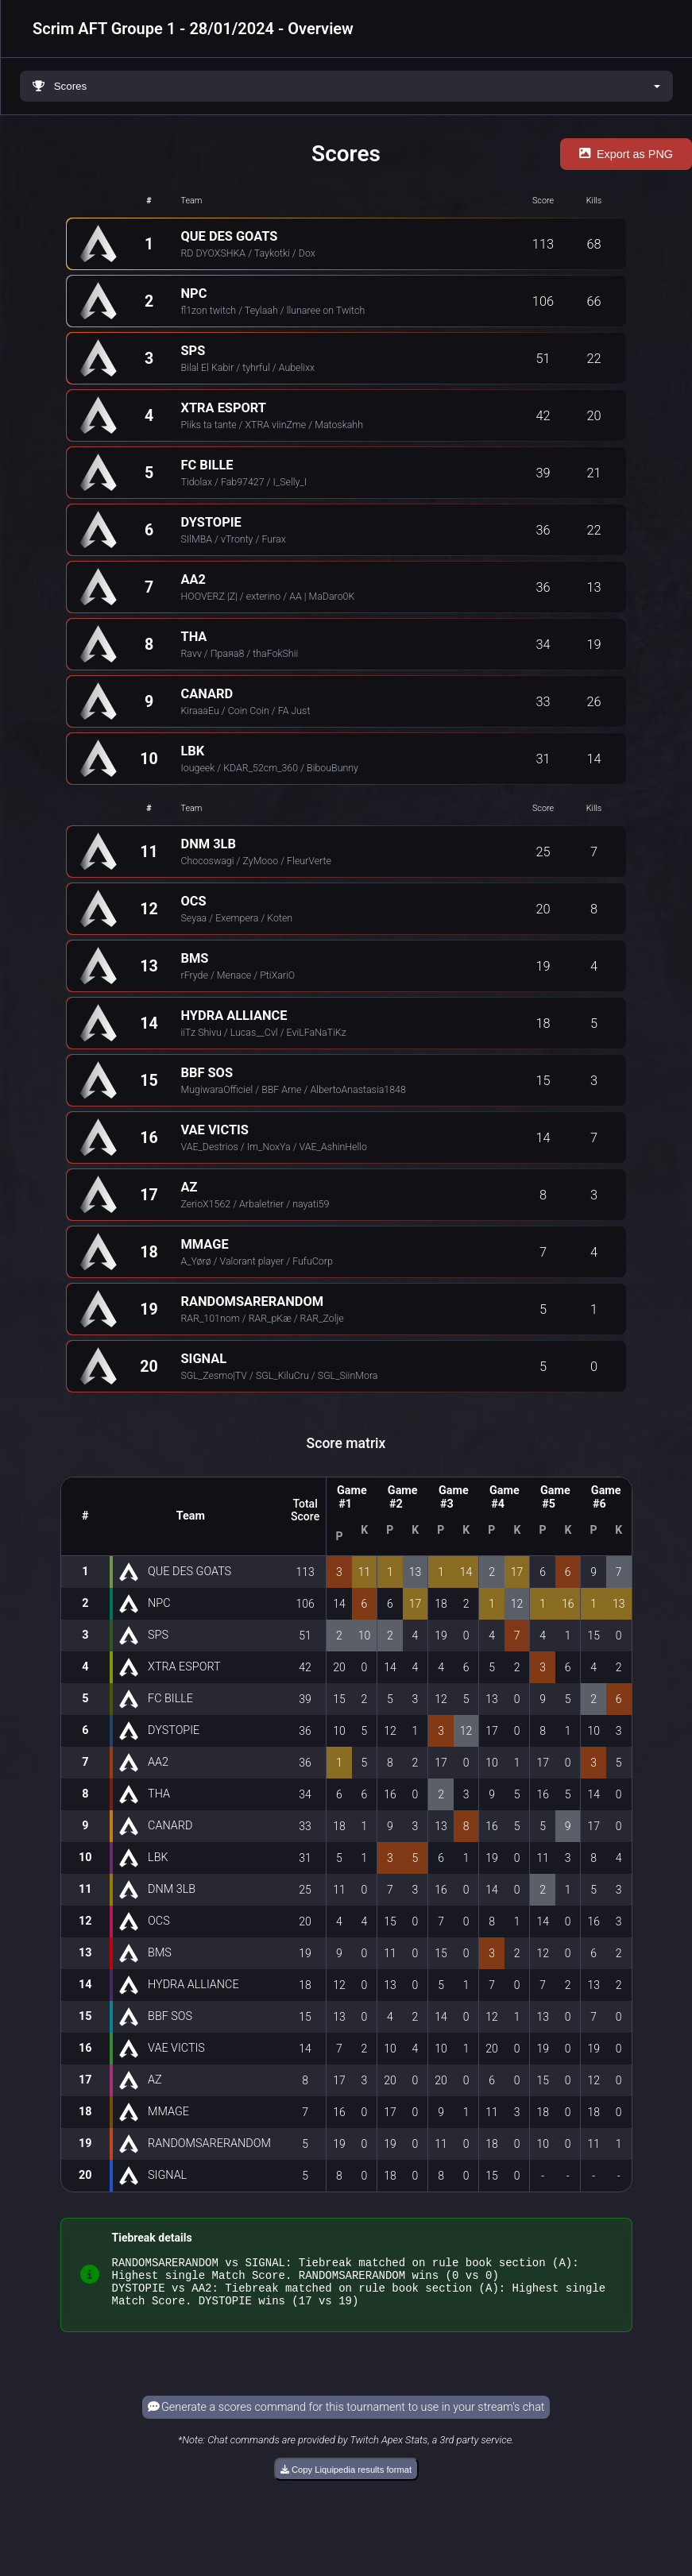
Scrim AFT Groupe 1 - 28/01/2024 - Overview (193, 28)
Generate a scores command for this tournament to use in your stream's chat (346, 2416)
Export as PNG (626, 154)
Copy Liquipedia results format (346, 2479)
